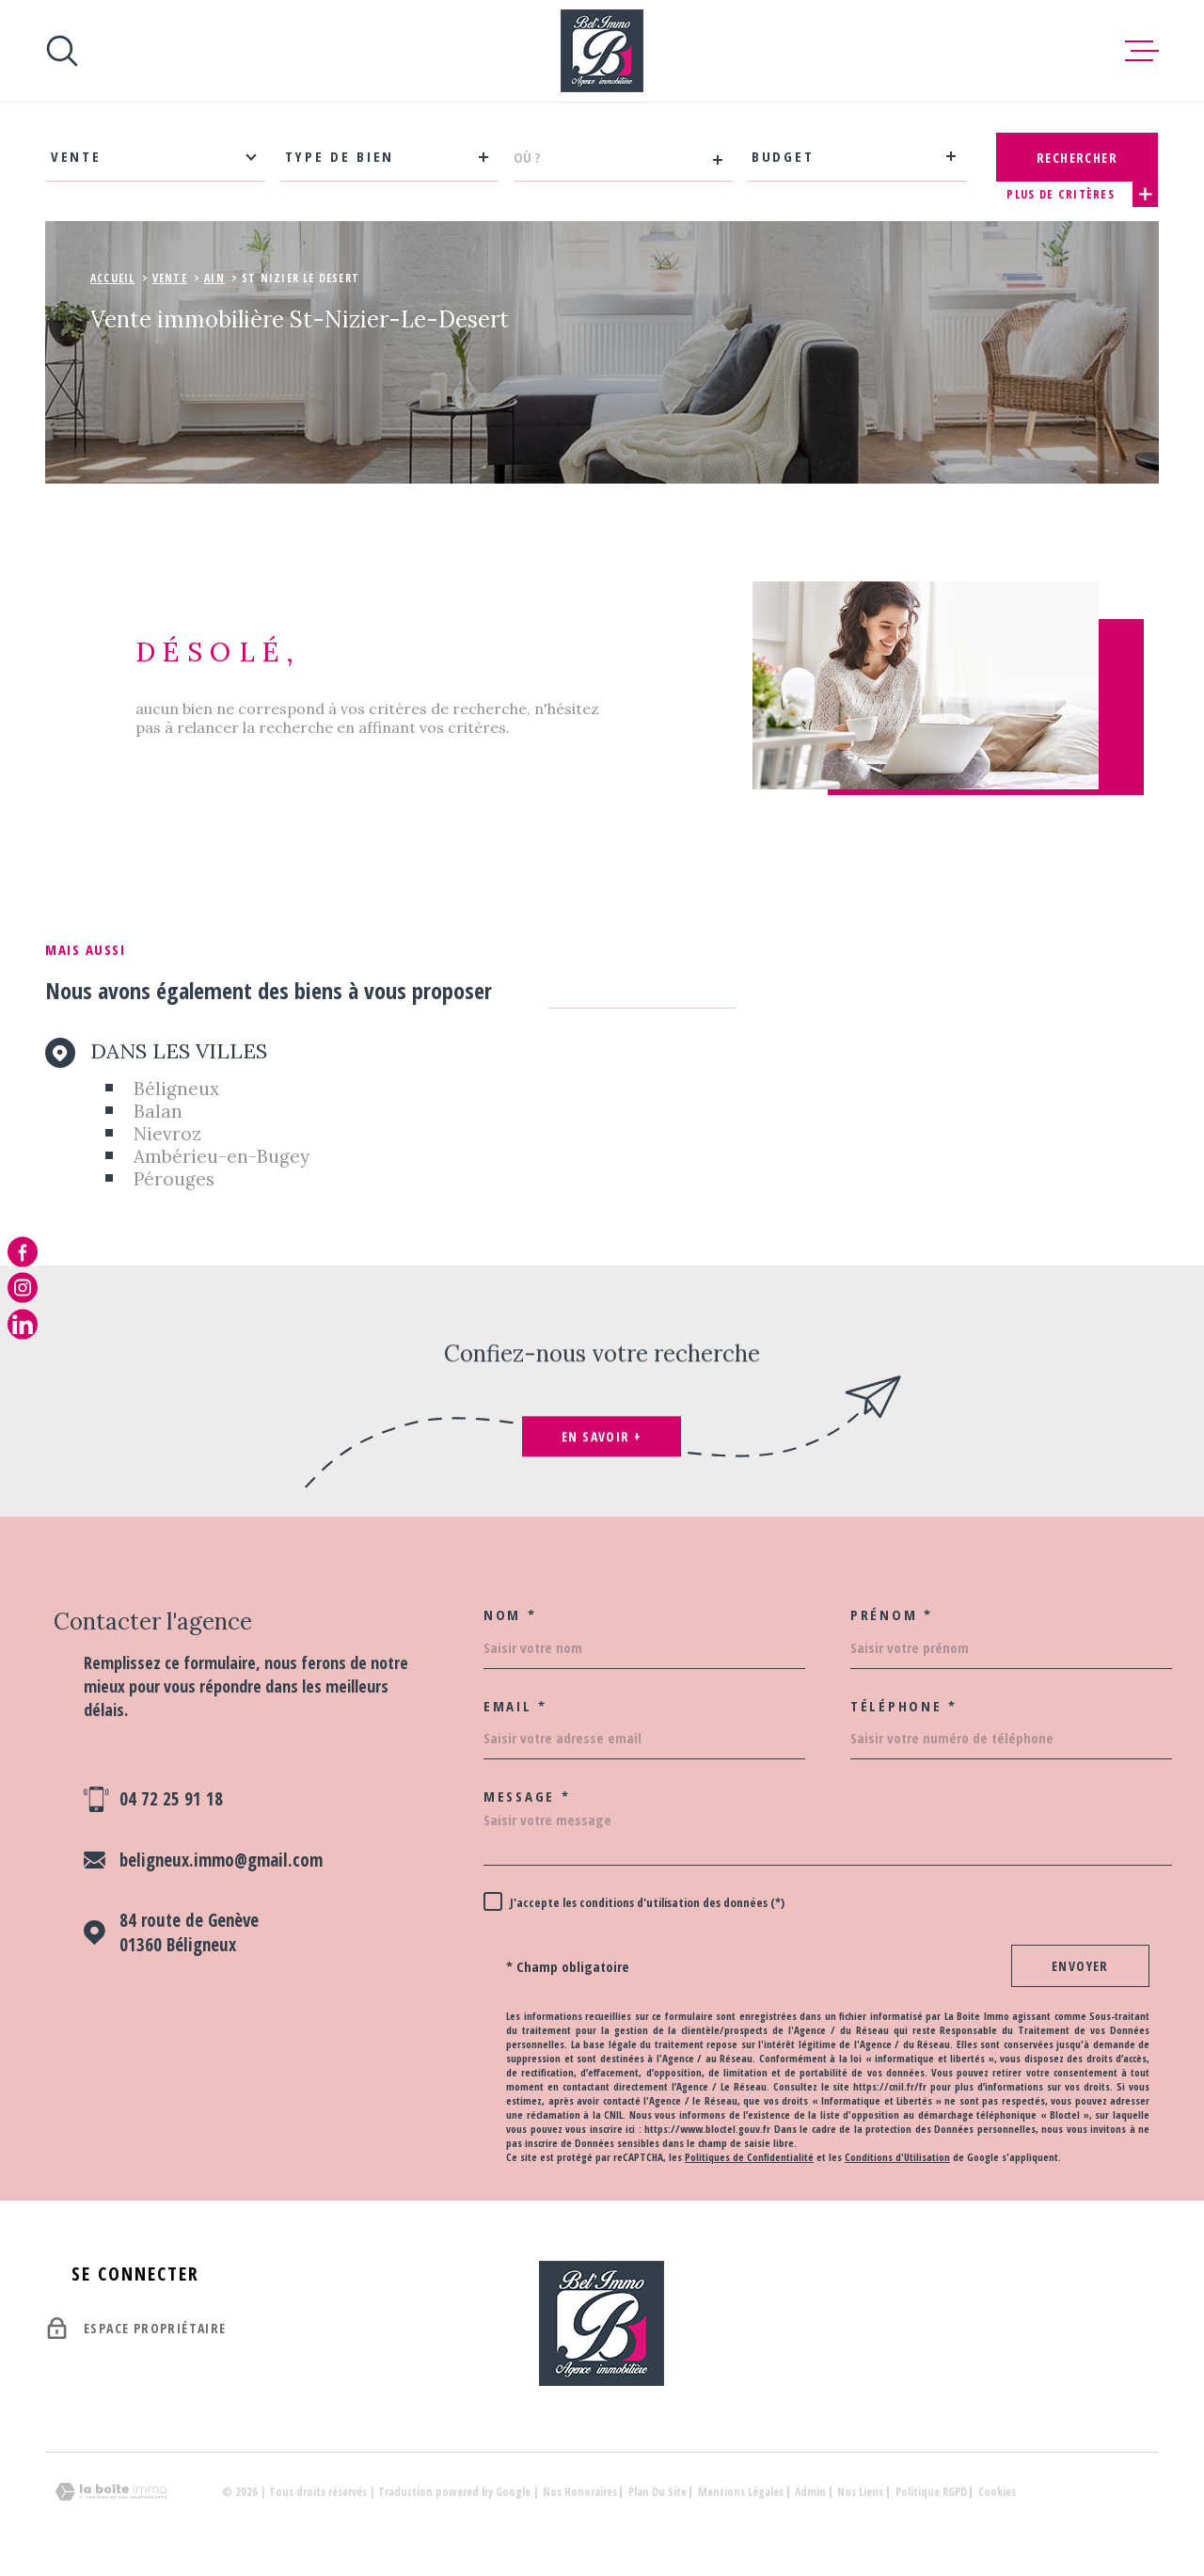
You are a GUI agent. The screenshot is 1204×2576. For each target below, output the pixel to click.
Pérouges (174, 1179)
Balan (158, 1111)
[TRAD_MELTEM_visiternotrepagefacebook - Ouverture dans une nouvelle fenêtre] (23, 1252)
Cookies (997, 2492)
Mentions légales (741, 2492)
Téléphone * (904, 1706)
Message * (526, 1796)
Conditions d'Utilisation (897, 2157)
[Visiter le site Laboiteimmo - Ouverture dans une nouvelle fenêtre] (111, 2492)
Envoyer (1080, 1966)
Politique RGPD (931, 2492)
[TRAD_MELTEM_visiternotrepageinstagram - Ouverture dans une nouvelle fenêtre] (23, 1288)
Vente (169, 278)
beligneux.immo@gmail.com (221, 1860)
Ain (214, 278)
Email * (515, 1706)
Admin (810, 2492)
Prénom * (891, 1615)
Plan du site (657, 2492)
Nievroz (167, 1133)
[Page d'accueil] (602, 50)
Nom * (510, 1615)
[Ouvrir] (62, 51)
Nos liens (860, 2492)
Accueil (112, 278)
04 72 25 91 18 (171, 1799)
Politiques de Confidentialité (749, 2157)
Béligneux (176, 1088)
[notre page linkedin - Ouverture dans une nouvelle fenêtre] (23, 1324)
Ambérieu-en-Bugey (221, 1156)
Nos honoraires (580, 2492)
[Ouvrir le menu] (1142, 51)
